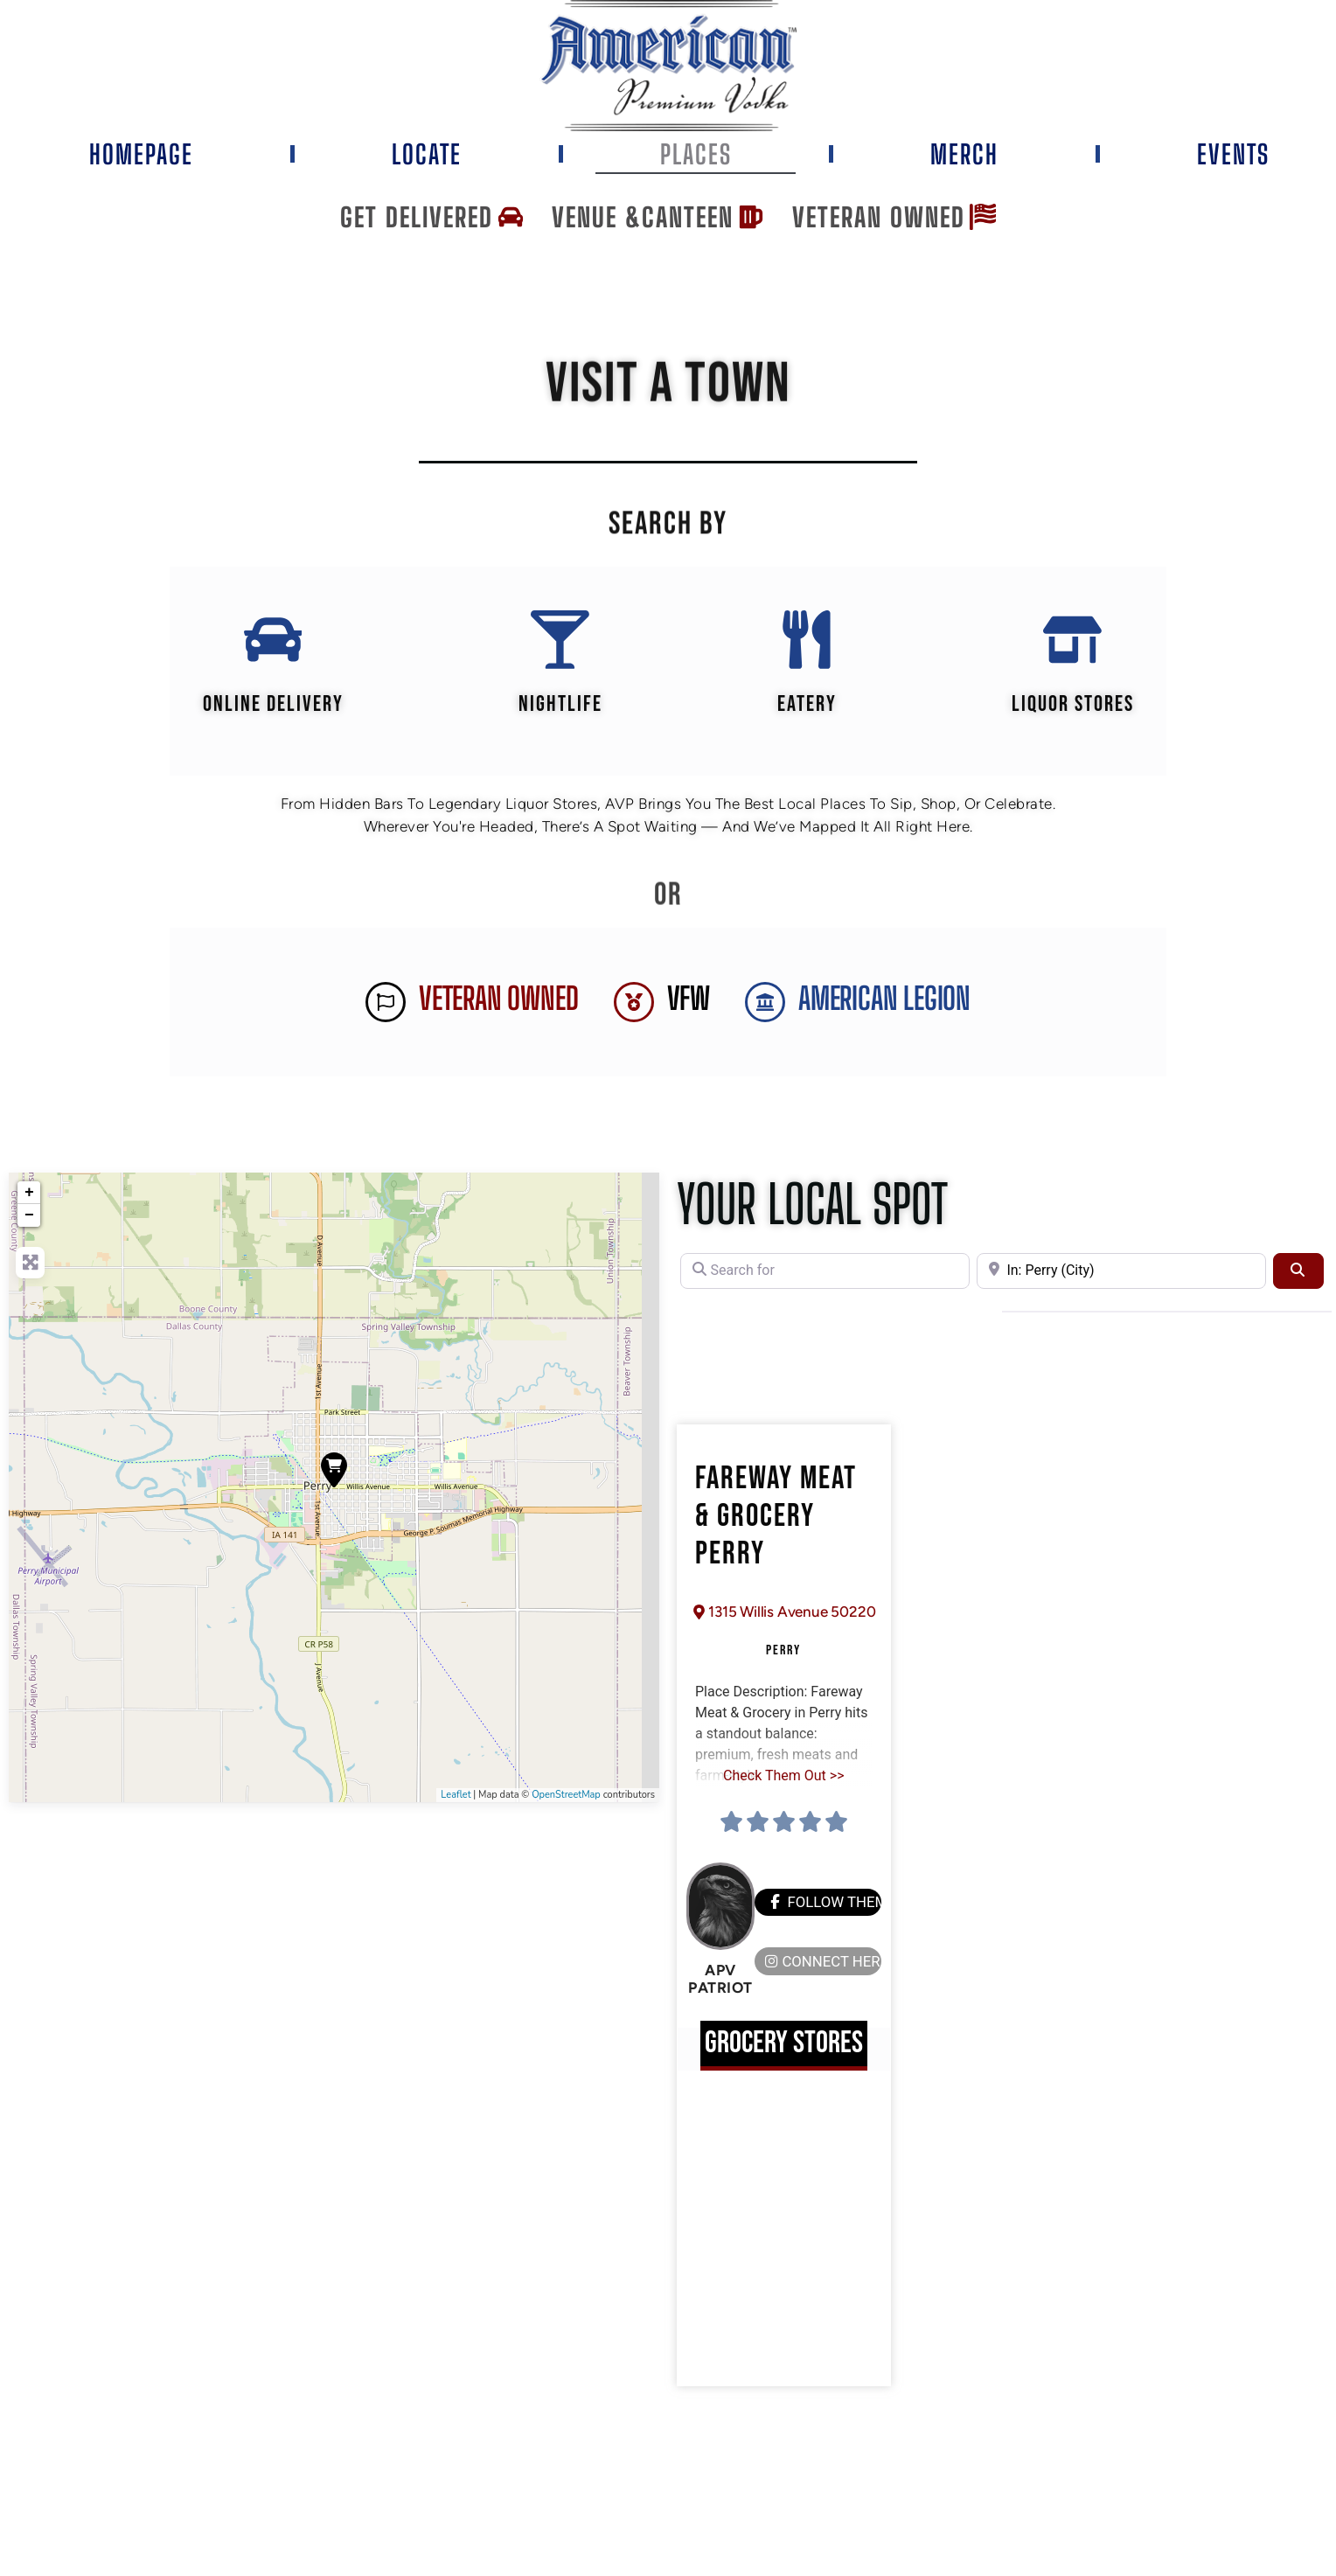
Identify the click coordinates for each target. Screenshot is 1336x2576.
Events (1233, 154)
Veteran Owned (498, 1002)
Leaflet (455, 1797)
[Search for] (825, 1273)
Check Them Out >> (783, 1777)
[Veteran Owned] (385, 1005)
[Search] (1298, 1273)
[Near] (1121, 1273)
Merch (964, 154)
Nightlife (560, 707)
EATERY (807, 707)
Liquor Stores (1073, 707)
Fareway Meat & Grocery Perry (776, 1519)
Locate (427, 154)
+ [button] (29, 1195)
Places (696, 154)
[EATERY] (807, 641)
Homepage (141, 154)
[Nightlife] (559, 641)
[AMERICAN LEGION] (765, 1005)
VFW (688, 1002)
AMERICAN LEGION (884, 1002)
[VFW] (634, 1005)
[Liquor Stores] (1073, 641)
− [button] (29, 1218)
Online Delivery (272, 707)
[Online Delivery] (272, 641)
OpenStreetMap (566, 1797)
